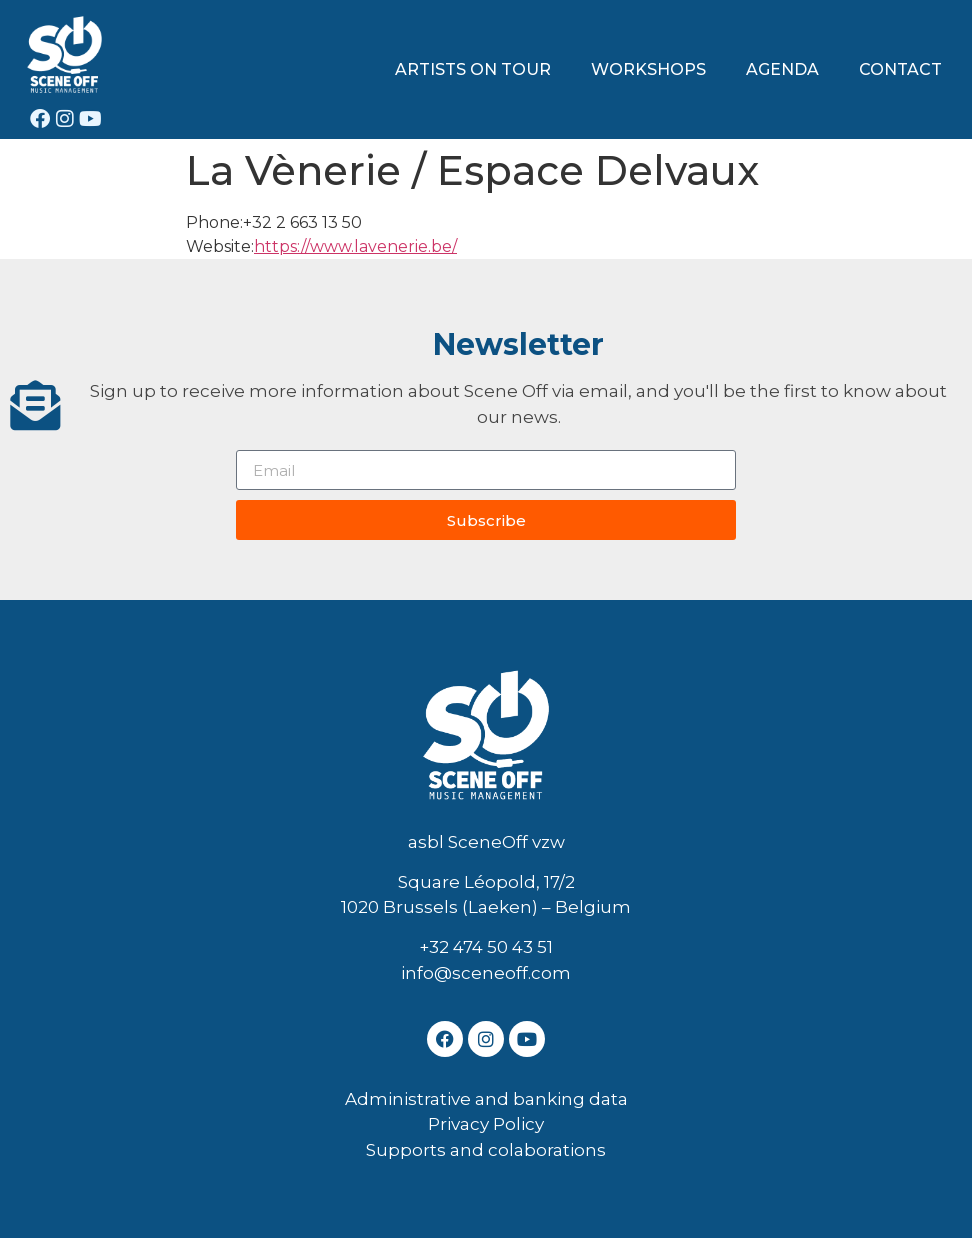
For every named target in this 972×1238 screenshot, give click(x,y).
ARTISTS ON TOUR (473, 69)
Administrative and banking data (486, 1099)
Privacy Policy (486, 1124)
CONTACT (900, 69)
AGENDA (782, 69)
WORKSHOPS (648, 69)
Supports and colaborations (486, 1150)
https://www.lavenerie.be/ (355, 246)
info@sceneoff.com (486, 973)
